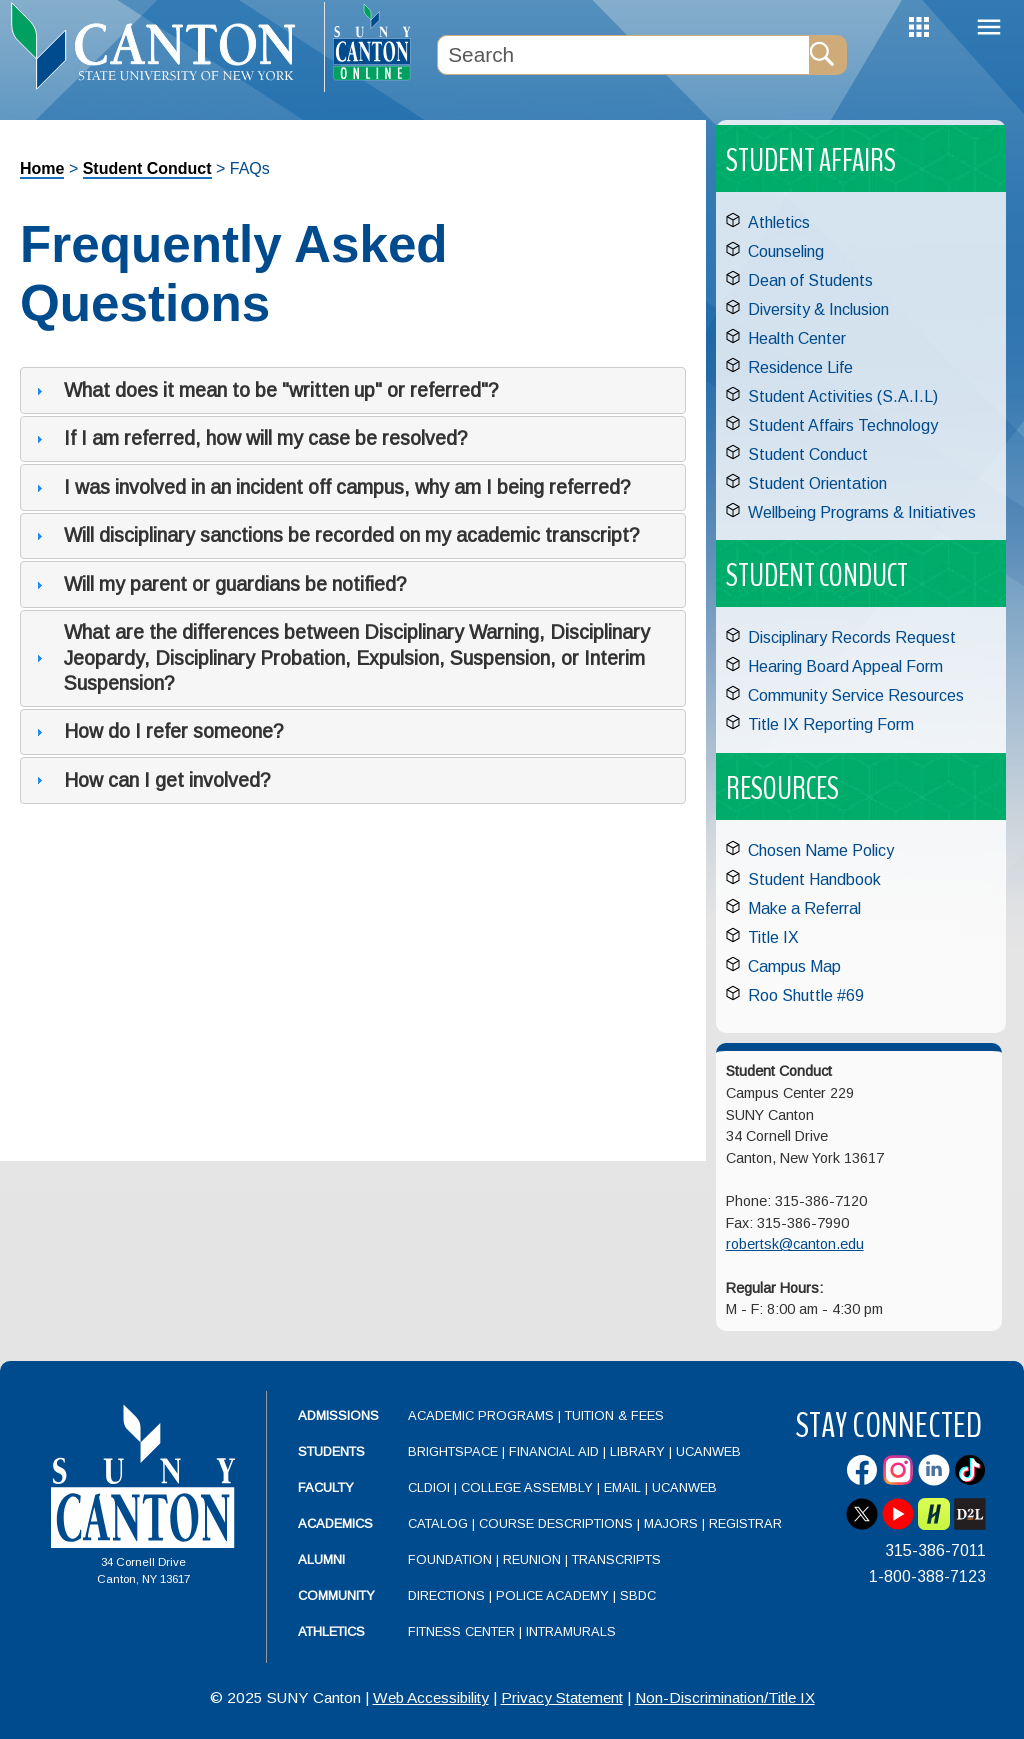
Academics (335, 1523)
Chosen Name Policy (821, 850)
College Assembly (527, 1487)
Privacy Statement (562, 1697)
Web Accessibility (431, 1697)
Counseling (786, 251)
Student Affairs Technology (843, 425)
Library (637, 1451)
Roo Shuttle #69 (806, 995)
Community (336, 1595)
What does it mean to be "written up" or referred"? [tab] (265, 390)
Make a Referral (804, 908)
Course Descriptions (556, 1523)
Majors (671, 1523)
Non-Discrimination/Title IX (725, 1697)
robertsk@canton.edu (795, 1244)
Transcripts (616, 1559)
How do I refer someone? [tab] (157, 731)
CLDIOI (429, 1487)
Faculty (326, 1487)
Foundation (450, 1559)
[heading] (162, 46)
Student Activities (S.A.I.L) (843, 396)
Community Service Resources (856, 695)
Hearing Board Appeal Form (845, 666)
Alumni (321, 1559)
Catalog (438, 1523)
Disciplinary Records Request (852, 637)
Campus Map (794, 966)
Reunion (532, 1559)
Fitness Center (461, 1631)
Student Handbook (814, 879)
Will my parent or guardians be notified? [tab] (219, 584)
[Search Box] (623, 55)
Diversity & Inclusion (818, 309)
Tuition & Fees (614, 1415)
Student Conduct (147, 168)
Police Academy (552, 1595)
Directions (446, 1595)
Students (331, 1451)
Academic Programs (483, 1415)
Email (622, 1487)
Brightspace (453, 1451)
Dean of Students (810, 280)
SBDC (638, 1595)
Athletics (779, 222)
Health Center (797, 338)
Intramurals (571, 1631)
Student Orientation (817, 483)
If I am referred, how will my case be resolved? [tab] (249, 438)
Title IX (773, 937)
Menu (989, 27)
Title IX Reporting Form (831, 724)
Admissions (338, 1415)
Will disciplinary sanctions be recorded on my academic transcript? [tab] (335, 535)
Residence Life (800, 367)
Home (42, 168)
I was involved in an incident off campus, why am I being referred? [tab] (331, 487)
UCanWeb (708, 1451)
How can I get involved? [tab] (151, 780)
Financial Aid (554, 1451)
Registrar (745, 1523)
